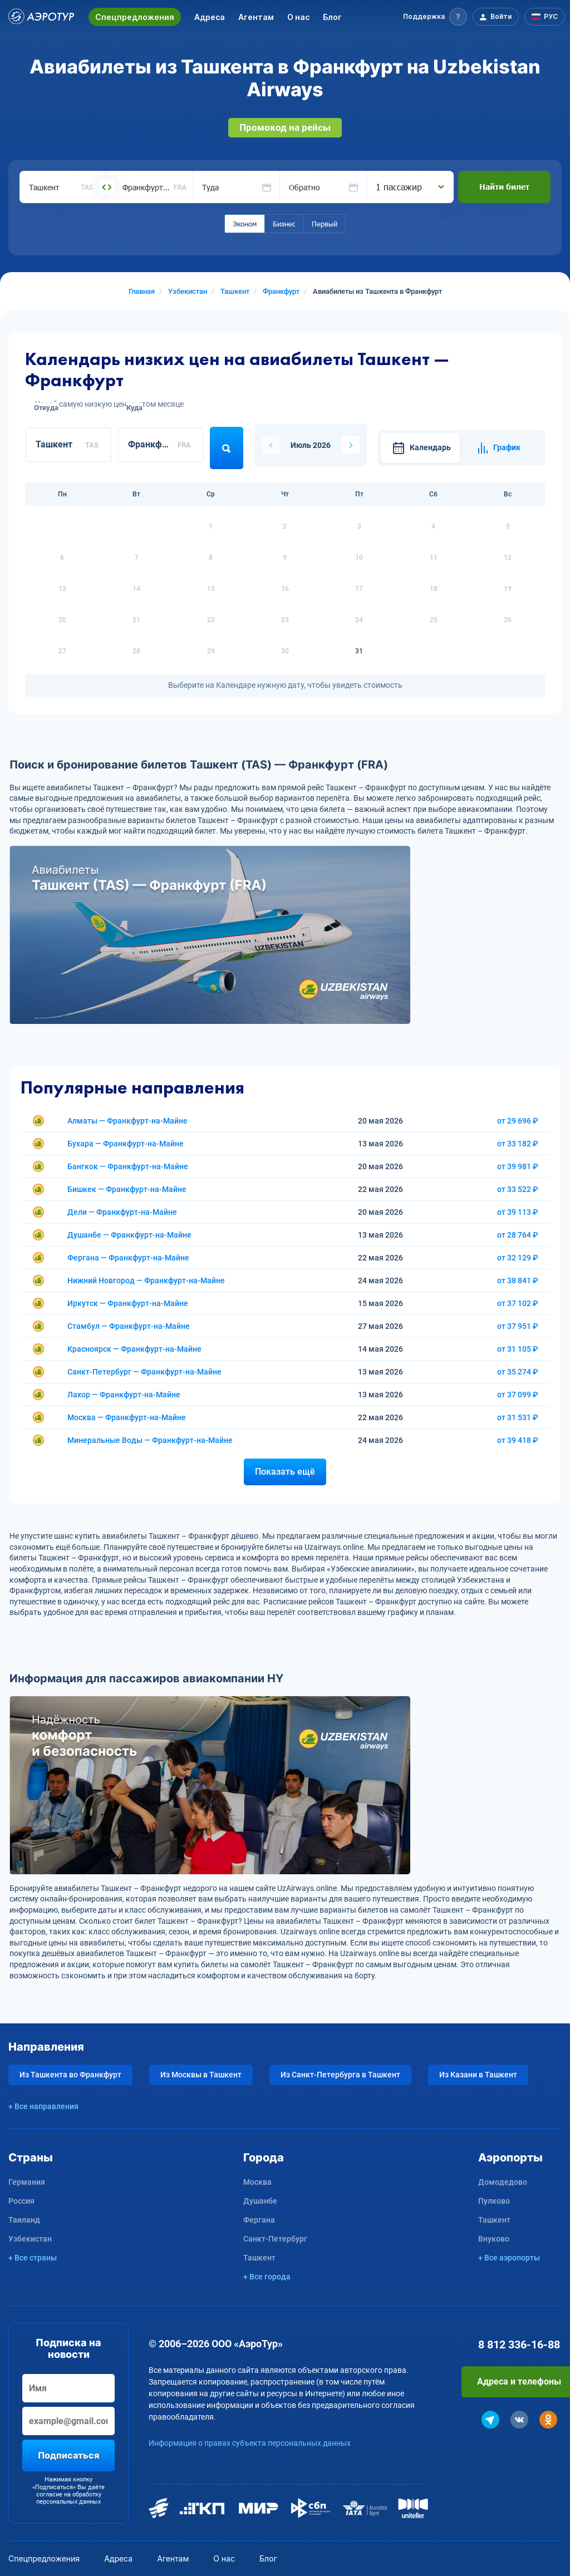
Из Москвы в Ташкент (201, 2074)
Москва (257, 2182)
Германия (26, 2182)
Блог (332, 17)
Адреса (209, 17)
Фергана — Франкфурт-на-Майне (128, 1257)
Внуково (493, 2238)
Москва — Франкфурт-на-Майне (126, 1417)
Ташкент (259, 2257)
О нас (298, 17)
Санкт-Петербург (275, 2238)
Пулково (494, 2200)
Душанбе (260, 2200)
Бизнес (284, 223)
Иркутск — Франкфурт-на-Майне (127, 1303)
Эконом (245, 223)
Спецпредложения (134, 17)
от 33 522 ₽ (517, 1189)
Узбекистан (30, 2238)
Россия (21, 2200)
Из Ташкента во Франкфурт (70, 2074)
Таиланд (24, 2219)
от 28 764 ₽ (517, 1234)
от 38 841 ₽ (517, 1280)
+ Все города (267, 2276)
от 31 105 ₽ (517, 1348)
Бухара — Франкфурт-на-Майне (125, 1143)
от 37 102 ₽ (517, 1303)
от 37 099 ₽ (517, 1394)
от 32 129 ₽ (517, 1257)
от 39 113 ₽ (517, 1212)
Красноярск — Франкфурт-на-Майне (134, 1348)
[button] (435, 17)
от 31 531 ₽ (517, 1417)
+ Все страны (32, 2257)
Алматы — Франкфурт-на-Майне (127, 1120)
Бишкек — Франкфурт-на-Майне (126, 1189)
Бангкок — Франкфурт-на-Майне (127, 1166)
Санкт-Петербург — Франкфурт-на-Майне (144, 1371)
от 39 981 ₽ (517, 1166)
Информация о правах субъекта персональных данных (250, 2443)
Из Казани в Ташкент (478, 2074)
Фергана (259, 2219)
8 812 (519, 2344)
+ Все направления (43, 2106)
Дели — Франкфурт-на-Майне (122, 1212)
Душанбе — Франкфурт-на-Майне (129, 1234)
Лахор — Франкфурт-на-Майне (123, 1394)
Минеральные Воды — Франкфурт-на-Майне (150, 1440)
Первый (324, 223)
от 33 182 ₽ (517, 1143)
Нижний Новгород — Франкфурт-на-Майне (146, 1280)
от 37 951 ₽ (517, 1326)
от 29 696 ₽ (517, 1120)
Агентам (256, 17)
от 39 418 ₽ (517, 1440)
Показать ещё (285, 1471)
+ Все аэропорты (509, 2257)
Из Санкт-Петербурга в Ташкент (340, 2074)
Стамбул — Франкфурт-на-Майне (128, 1326)
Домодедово (502, 2182)
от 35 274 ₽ (517, 1371)
